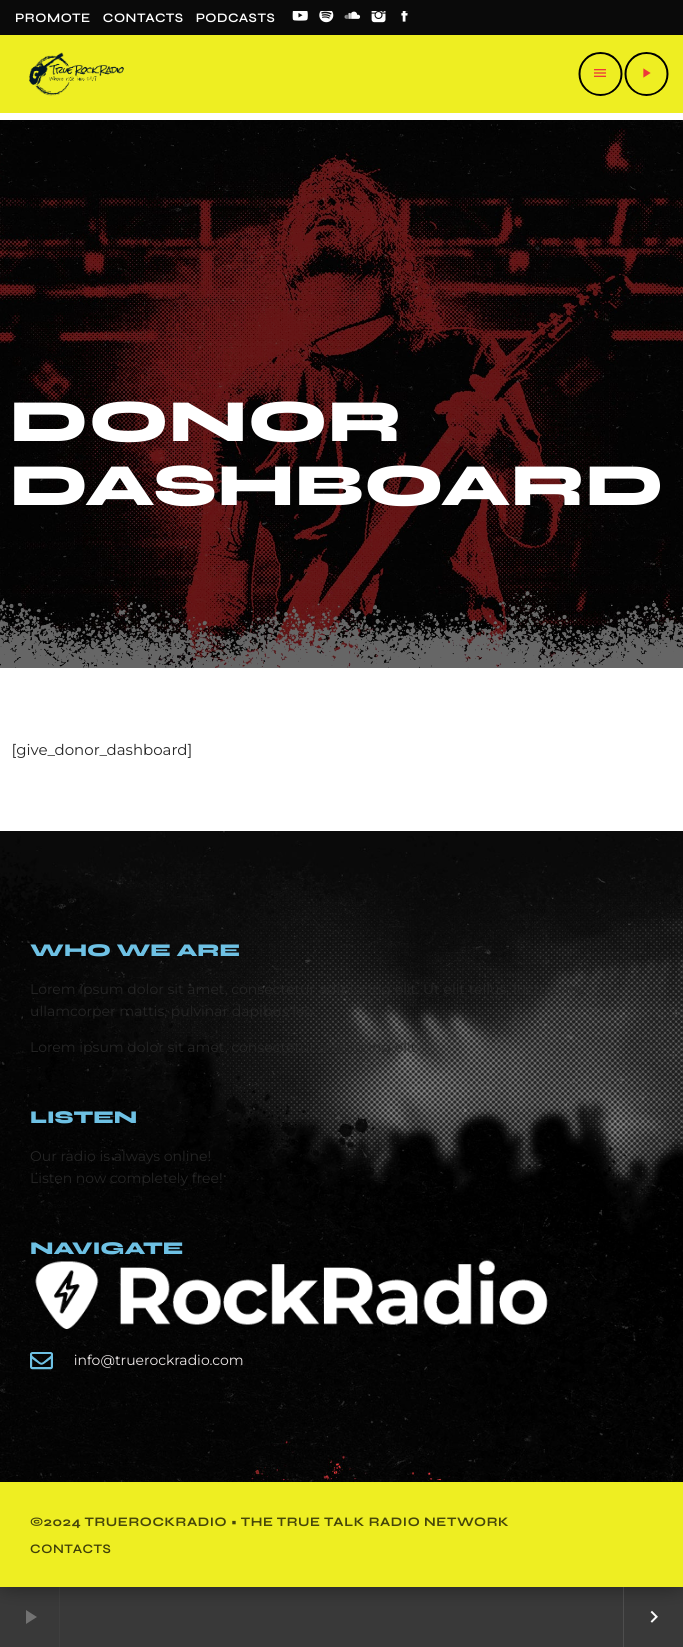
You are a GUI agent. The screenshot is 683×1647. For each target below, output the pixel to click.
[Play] (646, 74)
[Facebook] (405, 18)
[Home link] (76, 74)
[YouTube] (300, 18)
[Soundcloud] (353, 18)
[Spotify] (326, 18)
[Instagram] (379, 18)
